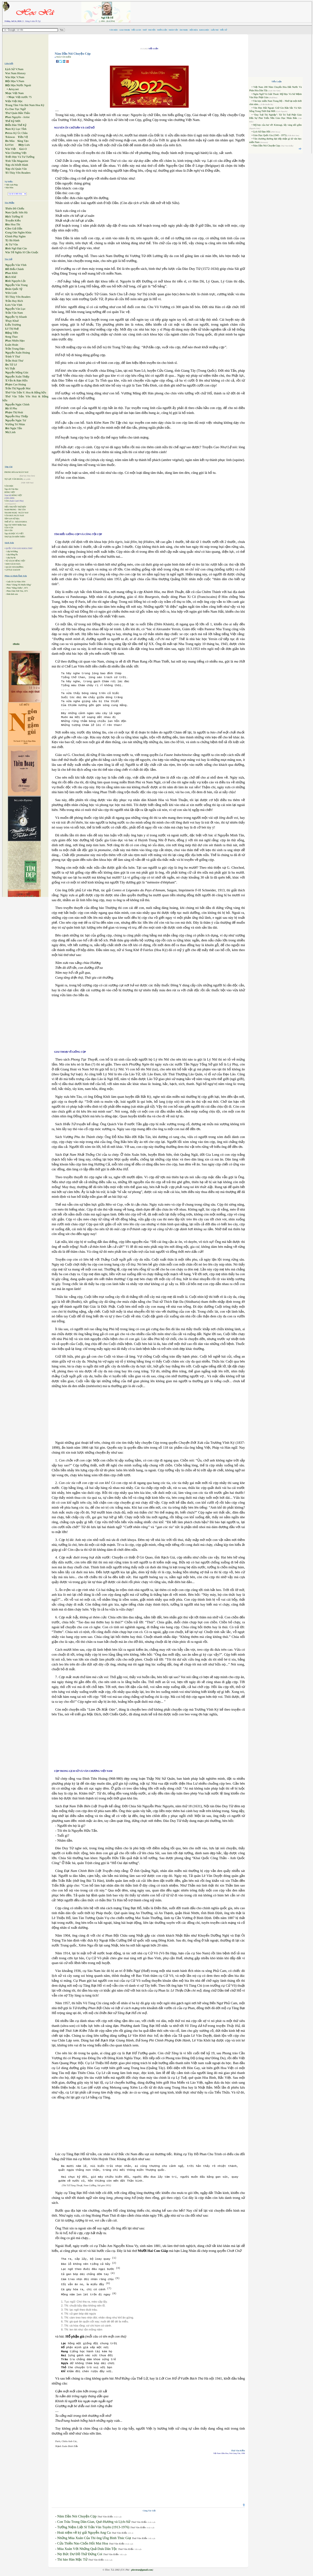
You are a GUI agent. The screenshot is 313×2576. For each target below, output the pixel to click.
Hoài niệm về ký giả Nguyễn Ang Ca (84, 2532)
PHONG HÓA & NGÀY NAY (16, 472)
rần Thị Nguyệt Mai (17, 388)
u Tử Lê (11, 364)
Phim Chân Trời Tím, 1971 (17, 591)
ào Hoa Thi (12, 224)
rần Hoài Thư (14, 360)
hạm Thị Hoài (14, 412)
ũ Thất (10, 368)
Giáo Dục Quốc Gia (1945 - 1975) (269, 135)
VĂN (6, 501)
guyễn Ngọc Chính (17, 404)
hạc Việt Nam (14, 93)
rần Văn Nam (14, 312)
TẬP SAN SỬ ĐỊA (12, 518)
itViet (9, 144)
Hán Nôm (9, 187)
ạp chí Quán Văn (16, 168)
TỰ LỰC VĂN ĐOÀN (13, 479)
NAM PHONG (10, 509)
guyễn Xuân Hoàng (17, 352)
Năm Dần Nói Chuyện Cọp (77, 2516)
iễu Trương (13, 324)
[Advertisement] (224, 9)
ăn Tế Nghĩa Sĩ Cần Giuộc (21, 252)
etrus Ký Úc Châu (16, 133)
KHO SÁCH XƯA (13, 564)
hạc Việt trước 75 (19, 97)
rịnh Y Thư (12, 356)
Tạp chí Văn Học (11, 489)
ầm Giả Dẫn (13, 228)
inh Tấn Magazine (16, 160)
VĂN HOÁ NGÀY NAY (14, 515)
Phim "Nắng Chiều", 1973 (17, 588)
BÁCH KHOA (21, 522)
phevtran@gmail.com (141, 2569)
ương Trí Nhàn (15, 424)
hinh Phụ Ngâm (15, 236)
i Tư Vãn (11, 244)
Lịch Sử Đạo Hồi (261, 131)
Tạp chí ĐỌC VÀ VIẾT (14, 533)
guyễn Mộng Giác (16, 372)
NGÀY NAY (23, 513)
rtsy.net (13, 89)
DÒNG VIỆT (9, 492)
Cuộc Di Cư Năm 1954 (16, 581)
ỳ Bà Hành (12, 240)
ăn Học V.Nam (14, 77)
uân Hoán (11, 344)
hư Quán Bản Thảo (17, 113)
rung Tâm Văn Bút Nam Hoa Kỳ (24, 105)
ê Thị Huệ (12, 328)
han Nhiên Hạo (15, 340)
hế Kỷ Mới (12, 121)
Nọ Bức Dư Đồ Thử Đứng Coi (79, 2554)
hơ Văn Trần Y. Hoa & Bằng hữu (25, 392)
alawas (10, 137)
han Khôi (11, 273)
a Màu (9, 140)
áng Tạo (23, 140)
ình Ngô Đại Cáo (16, 248)
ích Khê (10, 277)
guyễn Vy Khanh (16, 316)
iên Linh (11, 292)
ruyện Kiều (13, 220)
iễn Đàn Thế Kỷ (15, 125)
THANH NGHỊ (10, 513)
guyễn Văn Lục (15, 308)
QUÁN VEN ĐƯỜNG (14, 567)
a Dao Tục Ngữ (15, 109)
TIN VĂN (8, 530)
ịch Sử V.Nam (14, 69)
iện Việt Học (14, 101)
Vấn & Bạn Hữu (16, 380)
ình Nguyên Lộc (15, 280)
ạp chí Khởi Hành (16, 164)
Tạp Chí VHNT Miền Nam (15, 525)
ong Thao (11, 336)
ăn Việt (10, 148)
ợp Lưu (24, 144)
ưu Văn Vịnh (13, 304)
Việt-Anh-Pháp (12, 185)
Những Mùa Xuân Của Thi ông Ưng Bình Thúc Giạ (94, 2538)
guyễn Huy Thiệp (16, 416)
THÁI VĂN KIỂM (63, 57)
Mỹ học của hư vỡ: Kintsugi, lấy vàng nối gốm (277, 125)
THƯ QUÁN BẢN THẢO (14, 537)
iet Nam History (15, 73)
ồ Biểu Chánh (14, 269)
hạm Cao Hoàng (15, 384)
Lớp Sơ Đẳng (12, 551)
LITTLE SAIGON (13, 570)
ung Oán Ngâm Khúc (18, 232)
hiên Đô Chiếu (14, 208)
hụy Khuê (12, 320)
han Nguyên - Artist (17, 117)
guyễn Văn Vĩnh (15, 265)
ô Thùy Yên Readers (18, 172)
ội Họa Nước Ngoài (18, 85)
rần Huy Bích (14, 300)
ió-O (23, 148)
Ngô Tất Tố (107, 17)
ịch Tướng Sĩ (14, 216)
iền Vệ (23, 137)
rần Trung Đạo (14, 348)
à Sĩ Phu (11, 408)
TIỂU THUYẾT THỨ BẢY (15, 507)
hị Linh (10, 432)
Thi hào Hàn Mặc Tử (72, 2559)
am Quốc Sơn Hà (16, 212)
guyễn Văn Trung (16, 285)
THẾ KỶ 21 (9, 522)
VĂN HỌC (8, 486)
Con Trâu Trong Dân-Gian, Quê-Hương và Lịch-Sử (93, 2522)
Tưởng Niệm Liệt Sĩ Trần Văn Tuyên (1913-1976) (93, 2527)
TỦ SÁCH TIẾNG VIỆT (15, 561)
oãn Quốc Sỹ (13, 288)
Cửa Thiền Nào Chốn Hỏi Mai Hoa (82, 2543)
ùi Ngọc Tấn (13, 428)
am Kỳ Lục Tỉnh (15, 128)
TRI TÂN (22, 509)
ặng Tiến (11, 332)
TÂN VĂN (8, 527)
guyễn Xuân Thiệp (17, 376)
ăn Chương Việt (15, 152)
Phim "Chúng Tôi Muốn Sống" (19, 585)
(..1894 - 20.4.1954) (107, 21)
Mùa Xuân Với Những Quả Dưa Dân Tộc (87, 2549)
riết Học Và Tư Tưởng (19, 156)
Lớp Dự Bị (11, 558)
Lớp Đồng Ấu (12, 554)
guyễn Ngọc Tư (15, 420)
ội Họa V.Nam (14, 81)
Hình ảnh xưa (12, 594)
